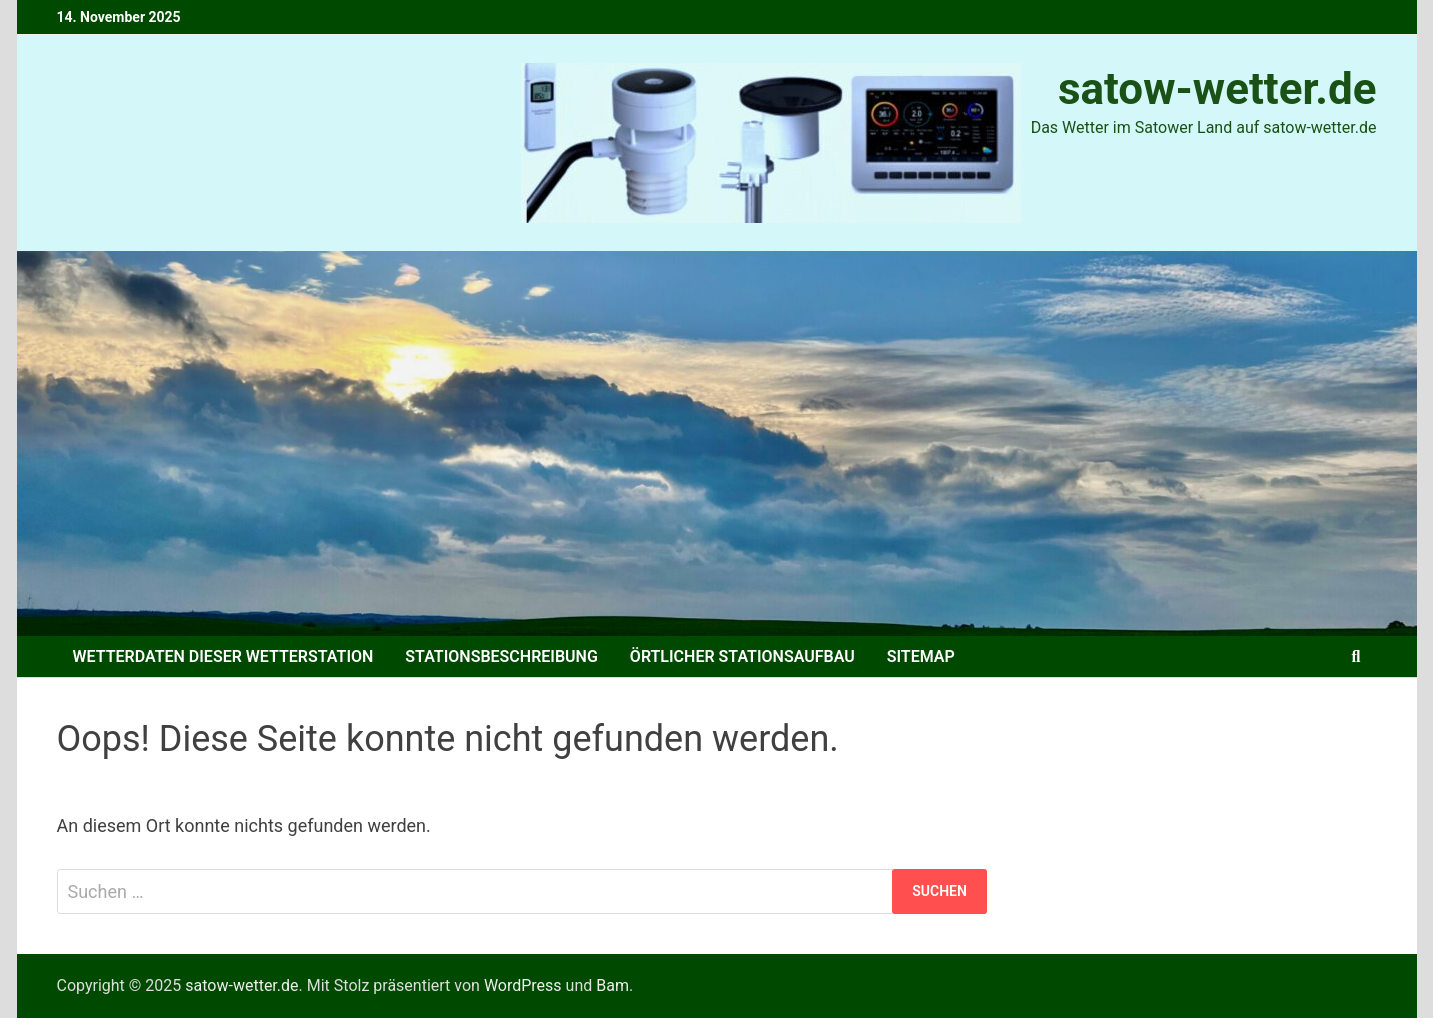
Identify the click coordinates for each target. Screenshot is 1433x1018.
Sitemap (921, 656)
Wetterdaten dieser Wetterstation (223, 656)
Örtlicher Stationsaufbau (742, 656)
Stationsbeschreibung (501, 656)
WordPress (523, 985)
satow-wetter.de (1217, 89)
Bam (612, 985)
